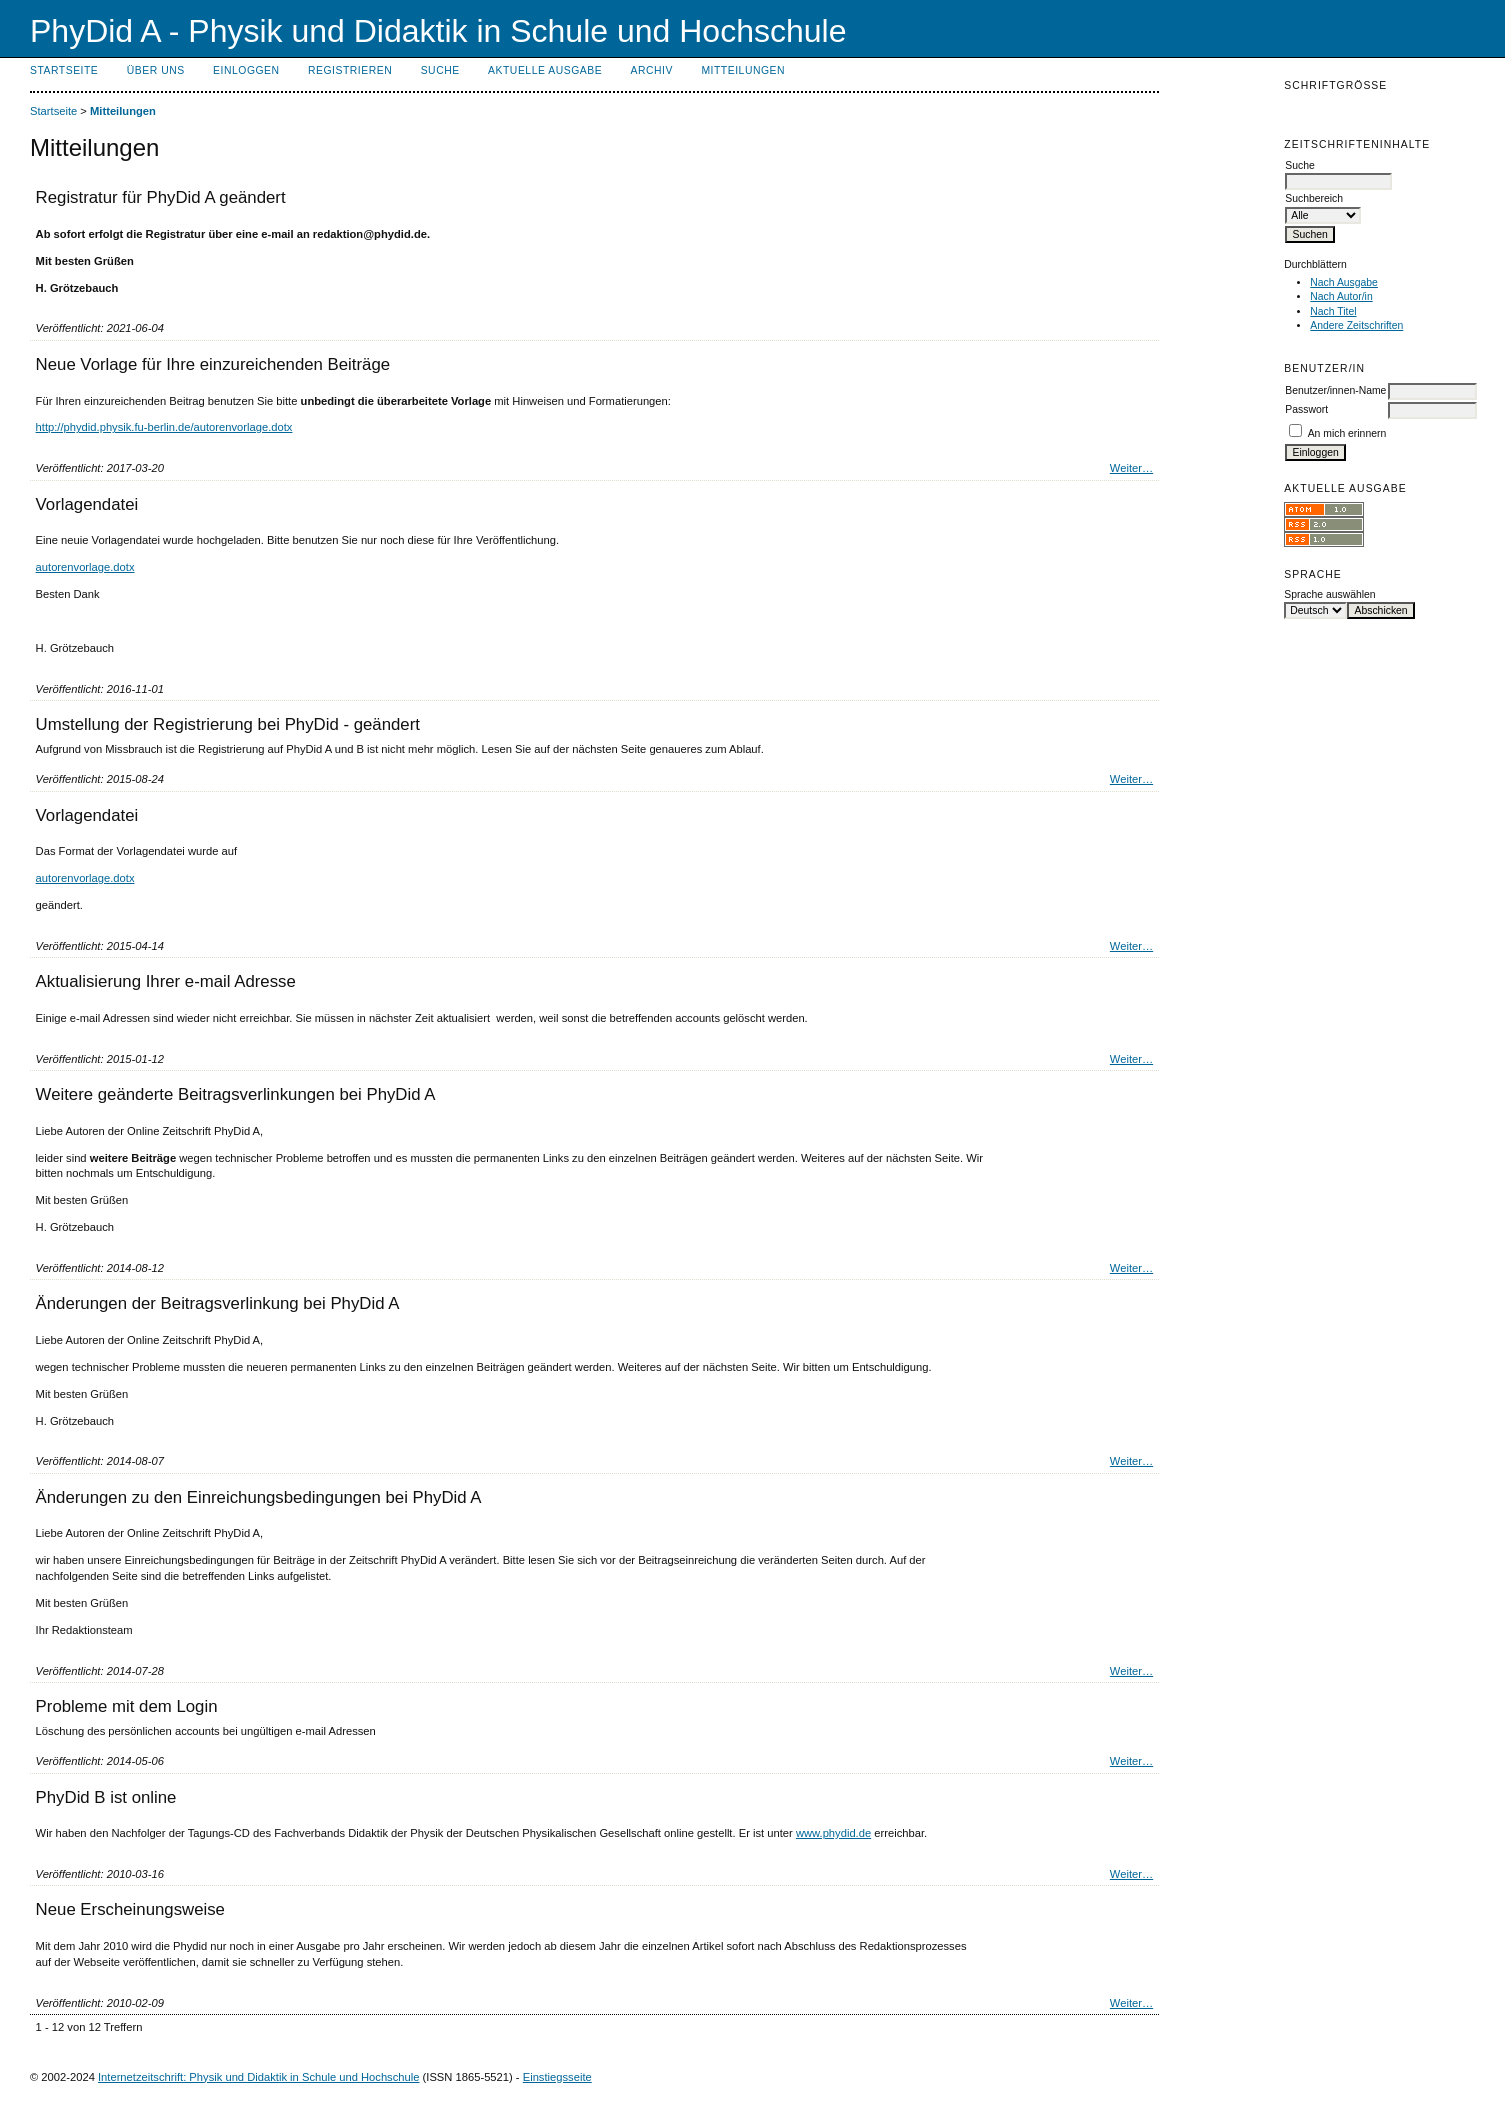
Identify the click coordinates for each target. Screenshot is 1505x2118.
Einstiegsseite (557, 2077)
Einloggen (246, 70)
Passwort (1306, 409)
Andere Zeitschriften (1356, 325)
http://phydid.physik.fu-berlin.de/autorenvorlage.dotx (164, 427)
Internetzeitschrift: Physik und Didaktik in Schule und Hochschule (259, 2077)
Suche (440, 70)
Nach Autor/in (1341, 296)
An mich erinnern (1347, 433)
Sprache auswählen (1329, 594)
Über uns (156, 70)
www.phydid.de (833, 1833)
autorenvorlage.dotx (85, 567)
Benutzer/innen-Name (1335, 390)
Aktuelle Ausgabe (545, 70)
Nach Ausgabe (1344, 282)
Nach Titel (1333, 311)
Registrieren (350, 70)
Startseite (64, 70)
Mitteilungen (743, 70)
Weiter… (1131, 468)
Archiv (652, 70)
